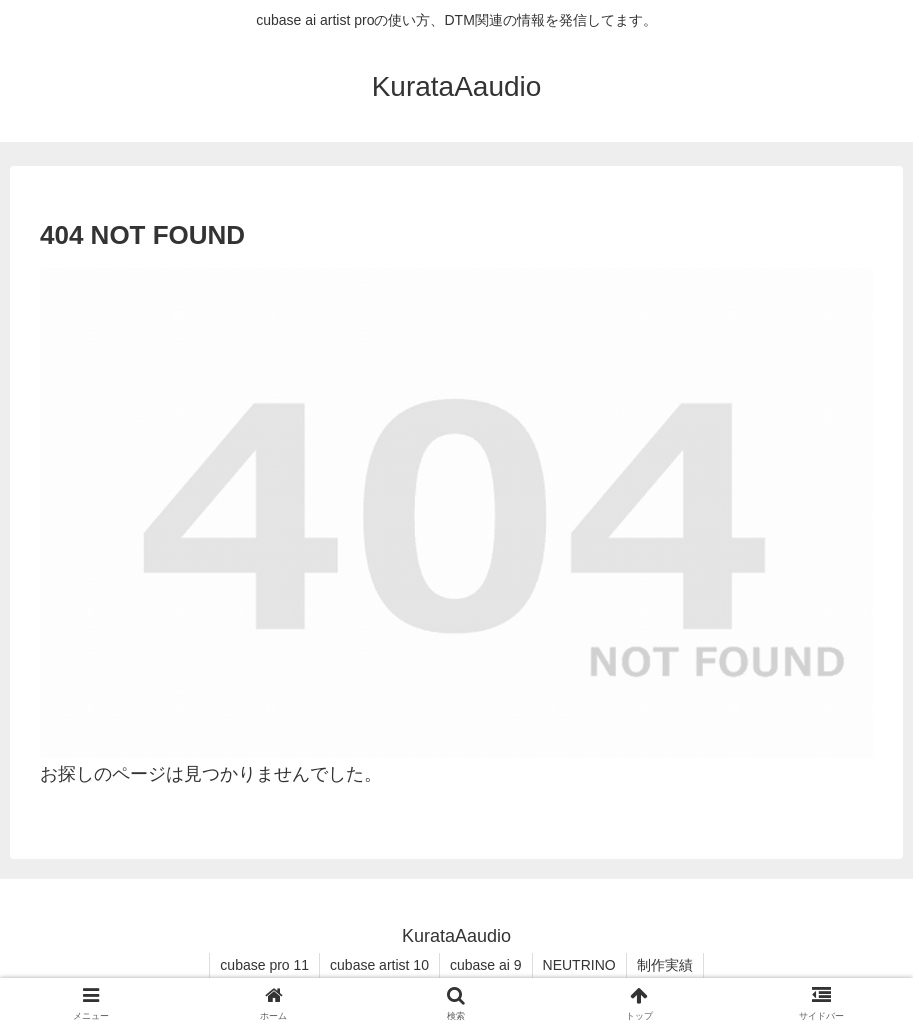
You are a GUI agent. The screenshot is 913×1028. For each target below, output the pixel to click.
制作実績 (665, 965)
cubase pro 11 (264, 965)
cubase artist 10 (379, 965)
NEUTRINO (579, 965)
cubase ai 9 (486, 965)
